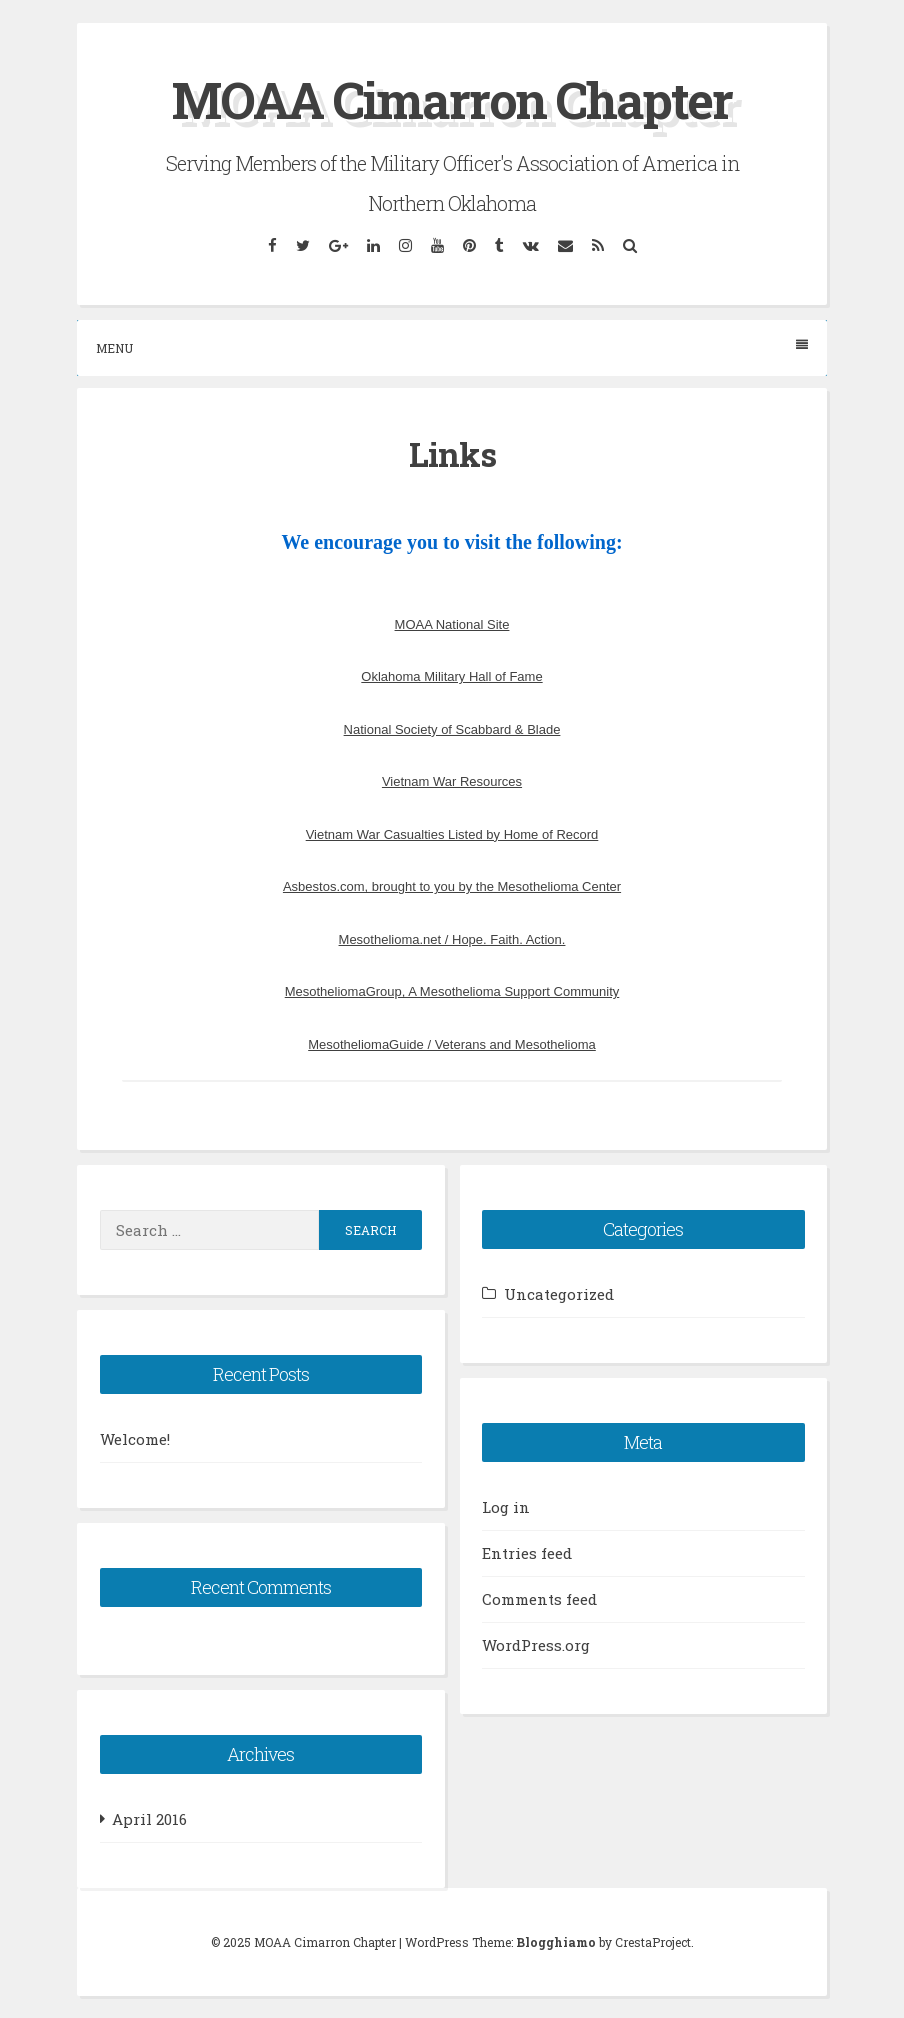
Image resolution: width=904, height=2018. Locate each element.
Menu (452, 347)
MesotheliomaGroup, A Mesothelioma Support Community (452, 991)
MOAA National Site (452, 624)
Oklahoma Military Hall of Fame (451, 676)
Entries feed (527, 1553)
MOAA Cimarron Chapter (452, 100)
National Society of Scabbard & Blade (452, 729)
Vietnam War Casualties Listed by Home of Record (452, 834)
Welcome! (135, 1439)
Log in (506, 1507)
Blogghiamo (556, 1942)
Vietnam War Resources (452, 781)
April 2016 (149, 1819)
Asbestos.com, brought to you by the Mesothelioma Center (452, 886)
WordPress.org (536, 1645)
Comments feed (539, 1599)
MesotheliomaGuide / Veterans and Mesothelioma (452, 1044)
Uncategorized (559, 1294)
